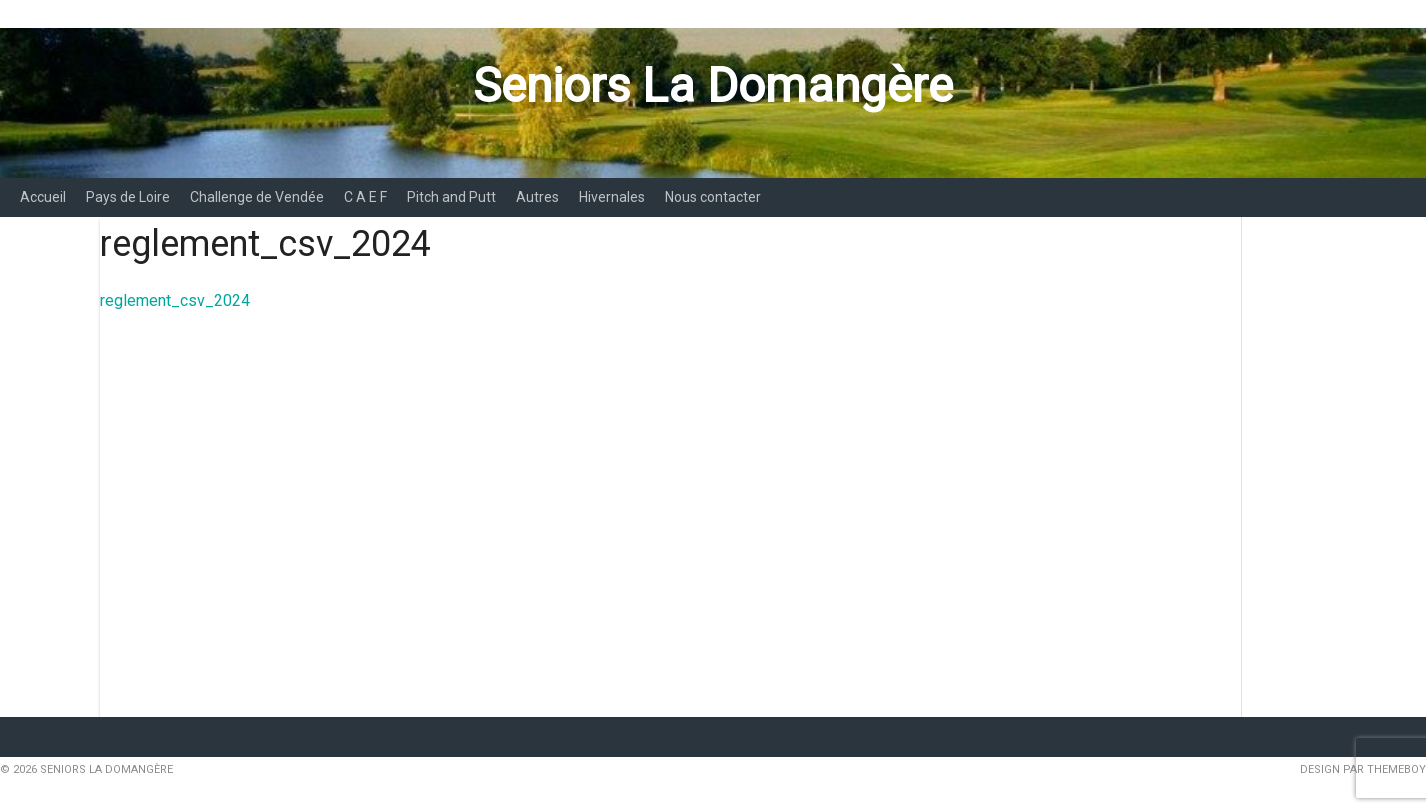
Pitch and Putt (451, 197)
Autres (537, 197)
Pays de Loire (128, 197)
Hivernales (612, 197)
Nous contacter (713, 197)
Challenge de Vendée (257, 197)
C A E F (365, 197)
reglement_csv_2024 (175, 300)
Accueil (43, 197)
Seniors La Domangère (713, 85)
